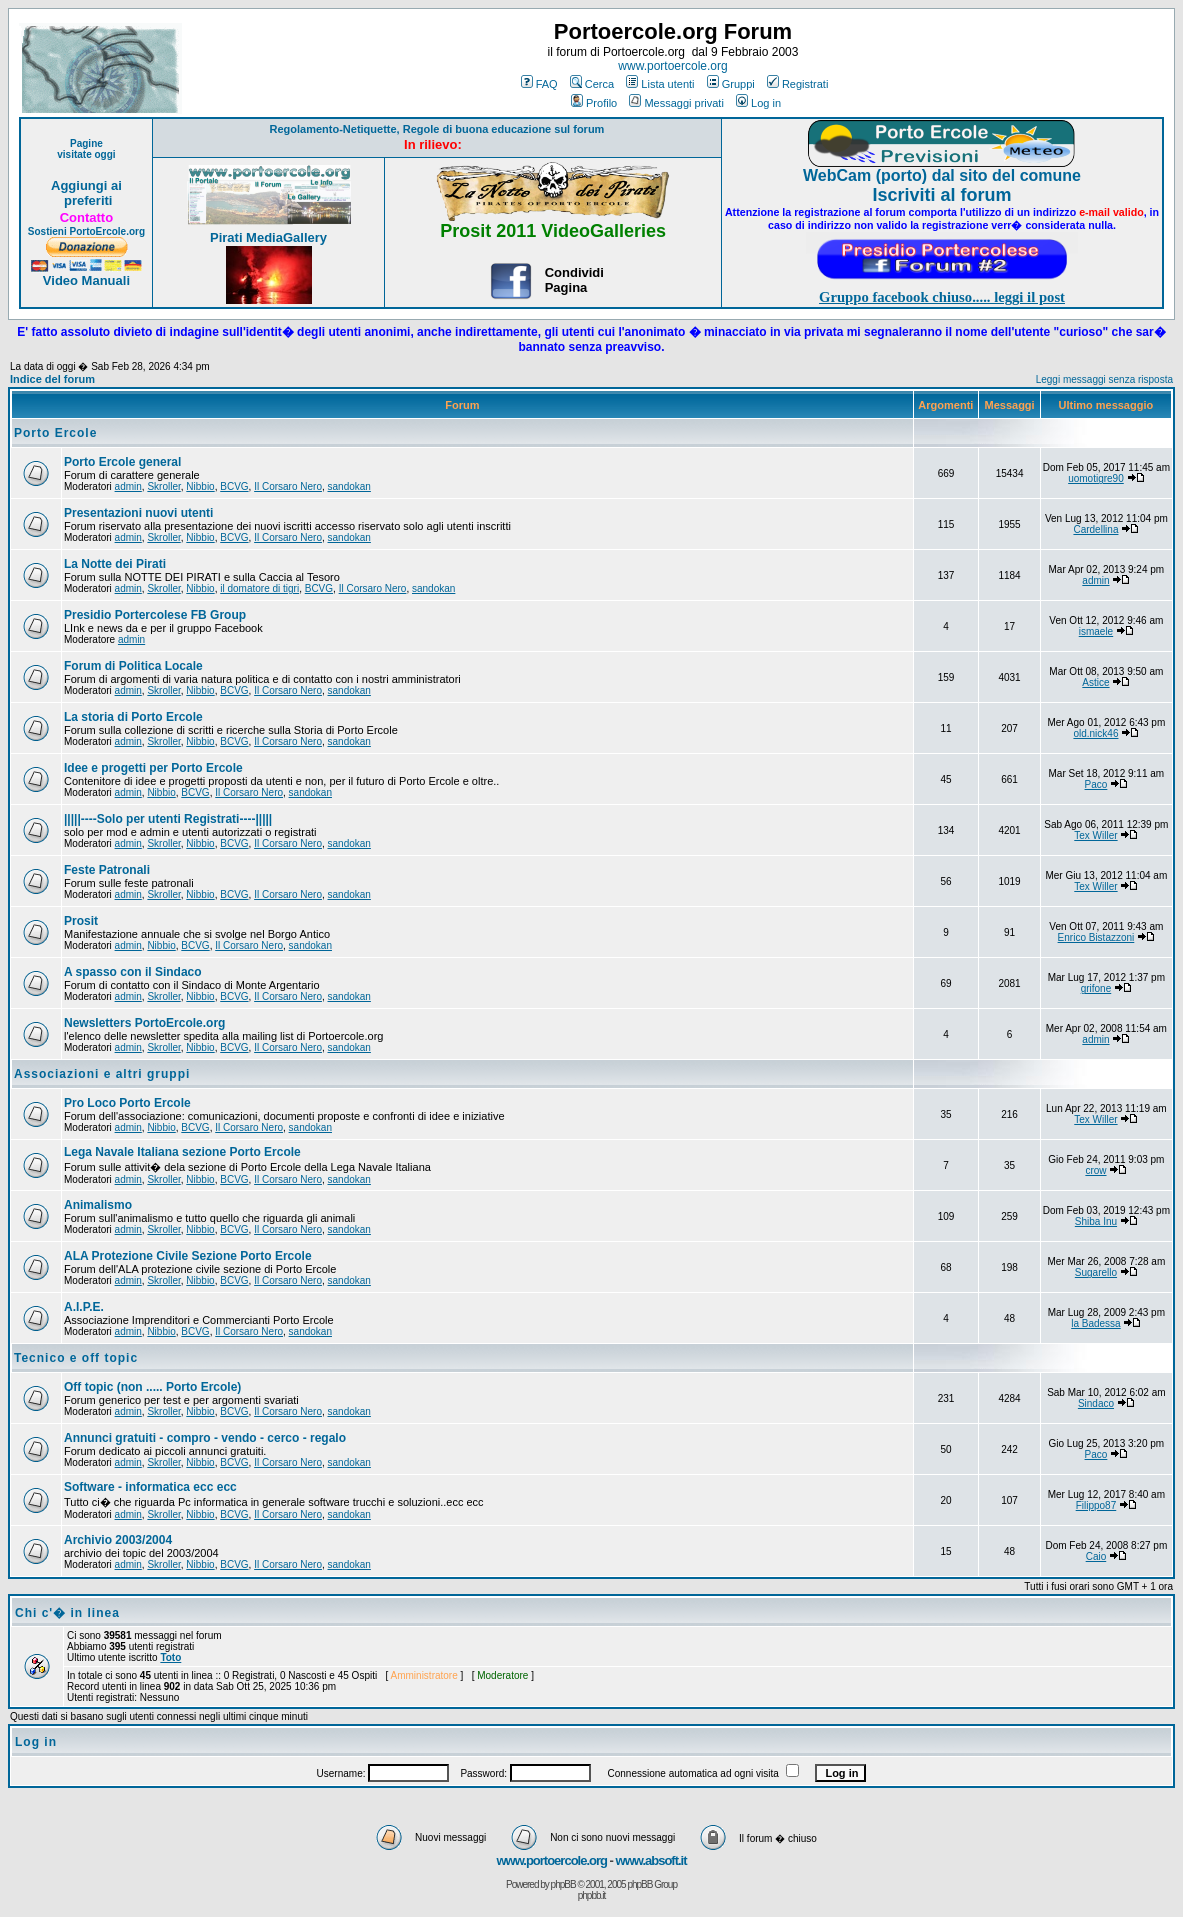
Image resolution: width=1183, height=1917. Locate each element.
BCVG (234, 486)
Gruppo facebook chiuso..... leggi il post (942, 297)
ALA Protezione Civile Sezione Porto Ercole (188, 1256)
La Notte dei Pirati (115, 564)
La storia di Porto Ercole (133, 717)
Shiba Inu (1096, 1221)
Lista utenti (660, 84)
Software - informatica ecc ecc (150, 1487)
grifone (1096, 988)
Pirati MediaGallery (268, 237)
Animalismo (98, 1205)
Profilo (594, 103)
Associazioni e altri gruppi (102, 1074)
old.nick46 (1095, 733)
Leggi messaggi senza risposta (1104, 379)
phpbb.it (592, 1895)
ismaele (1096, 631)
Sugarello (1096, 1272)
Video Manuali (86, 280)
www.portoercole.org (672, 66)
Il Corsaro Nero (288, 486)
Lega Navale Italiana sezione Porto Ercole (182, 1152)
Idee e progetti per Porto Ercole (153, 768)
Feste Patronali (107, 870)
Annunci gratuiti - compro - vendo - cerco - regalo (205, 1438)
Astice (1095, 682)
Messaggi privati (676, 103)
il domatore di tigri (259, 588)
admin (128, 486)
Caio (1096, 1556)
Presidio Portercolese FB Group (155, 615)
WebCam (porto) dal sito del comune (942, 175)
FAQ (539, 84)
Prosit (81, 921)
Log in (758, 103)
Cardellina (1095, 529)
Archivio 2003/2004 (118, 1540)
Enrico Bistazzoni (1096, 937)
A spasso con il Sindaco (133, 972)
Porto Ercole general (122, 462)
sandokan (349, 486)
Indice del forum (52, 379)
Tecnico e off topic (76, 1358)
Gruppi (731, 84)
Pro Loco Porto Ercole (127, 1103)
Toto (170, 1657)
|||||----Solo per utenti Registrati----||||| (168, 819)
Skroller (163, 486)
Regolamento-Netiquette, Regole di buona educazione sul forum (436, 129)
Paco (1096, 784)
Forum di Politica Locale (133, 666)
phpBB (563, 1884)
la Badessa (1095, 1323)
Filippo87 (1096, 1505)
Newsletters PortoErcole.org (144, 1023)
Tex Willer (1095, 835)
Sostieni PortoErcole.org (86, 231)
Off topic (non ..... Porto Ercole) (152, 1387)
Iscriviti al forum (942, 195)
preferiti (86, 200)
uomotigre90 (1096, 478)
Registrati (797, 84)
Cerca (592, 84)
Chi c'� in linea (67, 1613)
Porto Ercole (55, 433)
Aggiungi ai (86, 185)
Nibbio (200, 486)
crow (1095, 1170)
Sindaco (1096, 1403)
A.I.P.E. (84, 1307)
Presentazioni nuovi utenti (138, 513)
